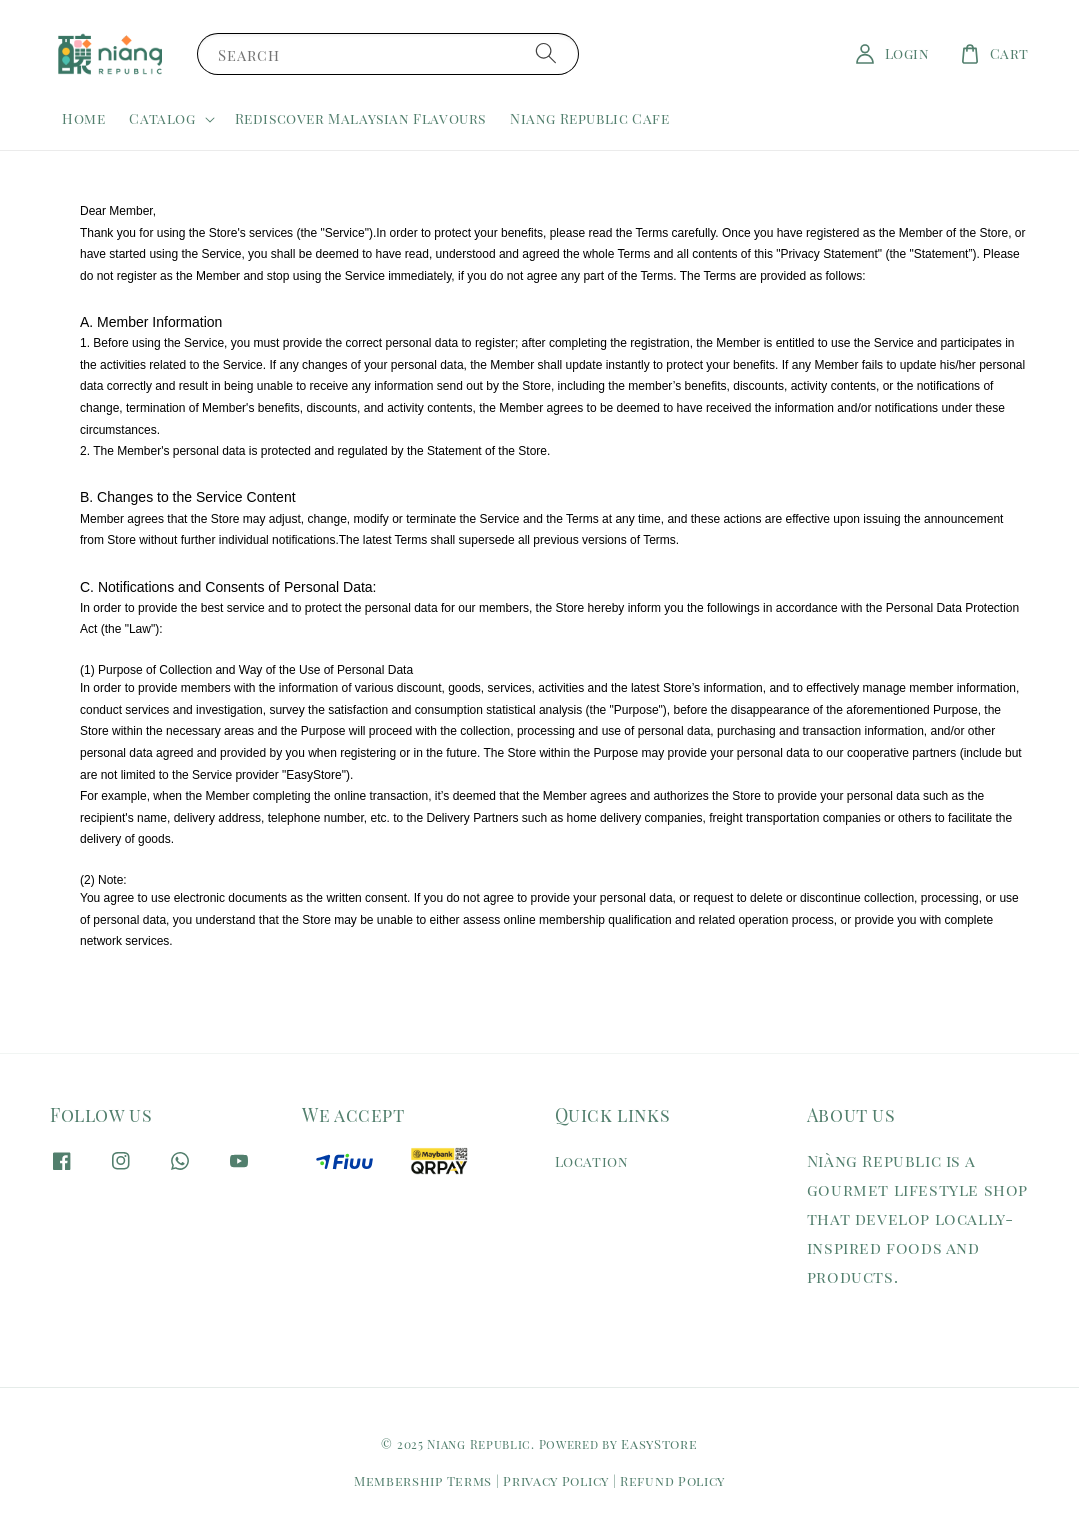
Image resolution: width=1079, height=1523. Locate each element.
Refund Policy (672, 1480)
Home (83, 118)
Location (592, 1162)
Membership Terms (423, 1480)
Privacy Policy (556, 1480)
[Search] (546, 53)
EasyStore (659, 1443)
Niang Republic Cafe (589, 118)
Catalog (162, 119)
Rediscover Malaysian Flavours (360, 118)
